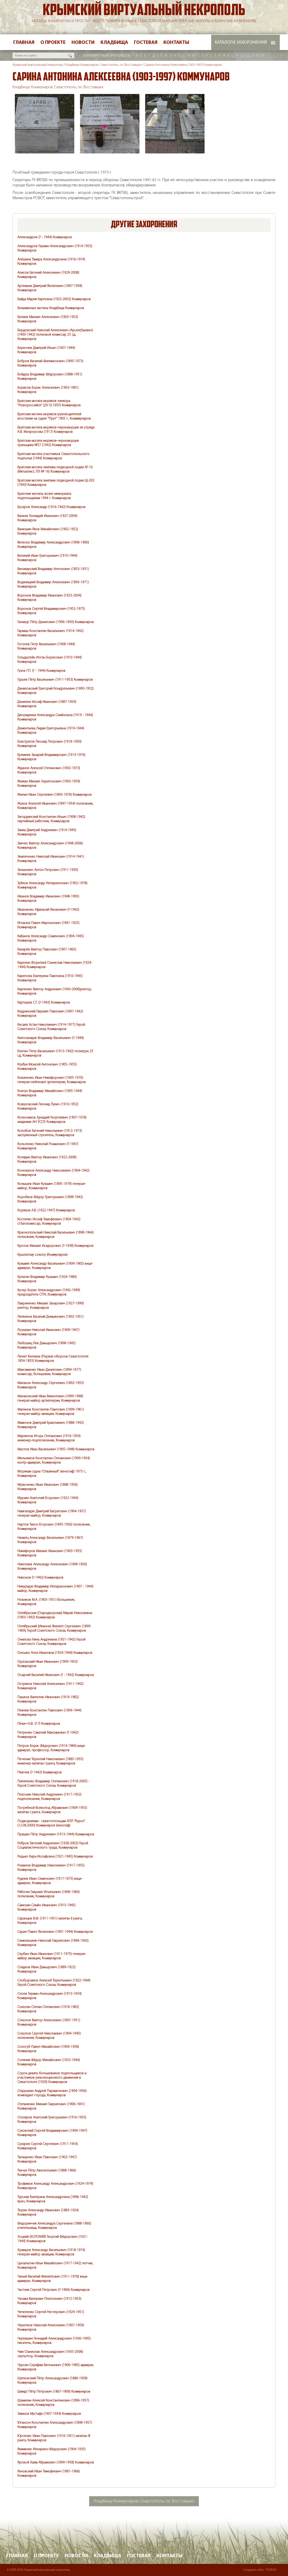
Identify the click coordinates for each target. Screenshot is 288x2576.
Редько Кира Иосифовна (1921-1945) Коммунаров (55, 1856)
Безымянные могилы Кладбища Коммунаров (50, 308)
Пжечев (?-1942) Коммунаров (39, 1772)
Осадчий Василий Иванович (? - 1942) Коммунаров (55, 1675)
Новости (83, 42)
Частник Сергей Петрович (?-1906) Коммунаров (53, 2290)
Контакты (176, 42)
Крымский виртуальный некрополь (144, 11)
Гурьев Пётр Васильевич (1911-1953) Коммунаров (55, 680)
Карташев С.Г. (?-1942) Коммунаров (43, 1002)
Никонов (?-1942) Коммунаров (40, 1578)
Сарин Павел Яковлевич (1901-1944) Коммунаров (55, 1932)
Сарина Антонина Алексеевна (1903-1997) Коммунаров (183, 65)
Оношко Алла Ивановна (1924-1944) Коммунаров (54, 1653)
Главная (24, 42)
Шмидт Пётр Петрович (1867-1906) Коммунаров (53, 2392)
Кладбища (114, 42)
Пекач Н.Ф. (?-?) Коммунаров (38, 1724)
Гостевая (145, 42)
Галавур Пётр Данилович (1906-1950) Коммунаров (55, 622)
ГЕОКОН (271, 2570)
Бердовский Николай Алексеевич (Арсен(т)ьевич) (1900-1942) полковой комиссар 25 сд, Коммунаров (55, 335)
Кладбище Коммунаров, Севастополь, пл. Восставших (103, 65)
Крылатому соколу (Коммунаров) (42, 1255)
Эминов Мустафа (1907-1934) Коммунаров (49, 2414)
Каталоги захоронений (241, 42)
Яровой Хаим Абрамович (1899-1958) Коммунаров (55, 2462)
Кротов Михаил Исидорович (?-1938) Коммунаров (55, 1246)
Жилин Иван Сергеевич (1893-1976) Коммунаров (54, 795)
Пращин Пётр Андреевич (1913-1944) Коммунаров (55, 1834)
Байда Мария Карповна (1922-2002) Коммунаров (54, 299)
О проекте (53, 42)
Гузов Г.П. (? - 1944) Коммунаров (41, 671)
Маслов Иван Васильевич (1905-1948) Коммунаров (55, 1449)
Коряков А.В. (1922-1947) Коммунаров (46, 1210)
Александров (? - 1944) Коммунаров (44, 237)
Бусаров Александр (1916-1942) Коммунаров (51, 507)
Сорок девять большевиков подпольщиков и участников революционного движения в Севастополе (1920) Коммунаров (51, 2078)
